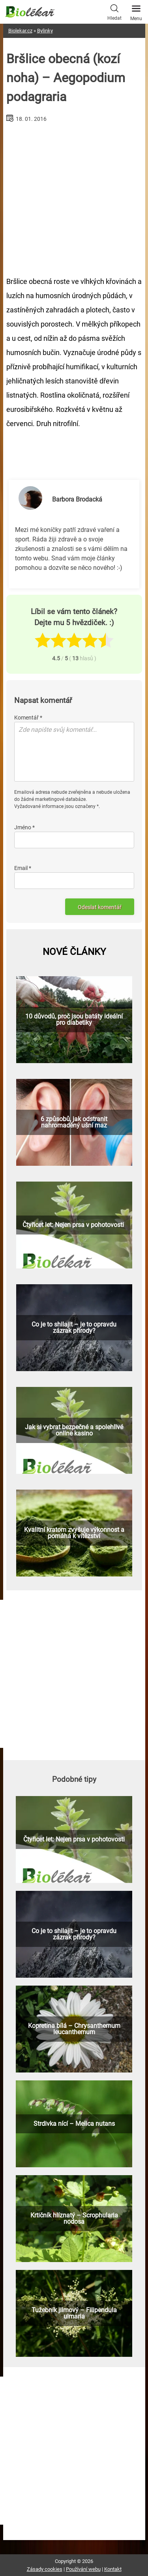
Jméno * (24, 827)
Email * (22, 868)
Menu (136, 10)
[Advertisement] (74, 196)
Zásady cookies (44, 2569)
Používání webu (83, 2569)
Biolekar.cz (20, 31)
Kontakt (113, 2569)
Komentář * (28, 717)
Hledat (114, 11)
